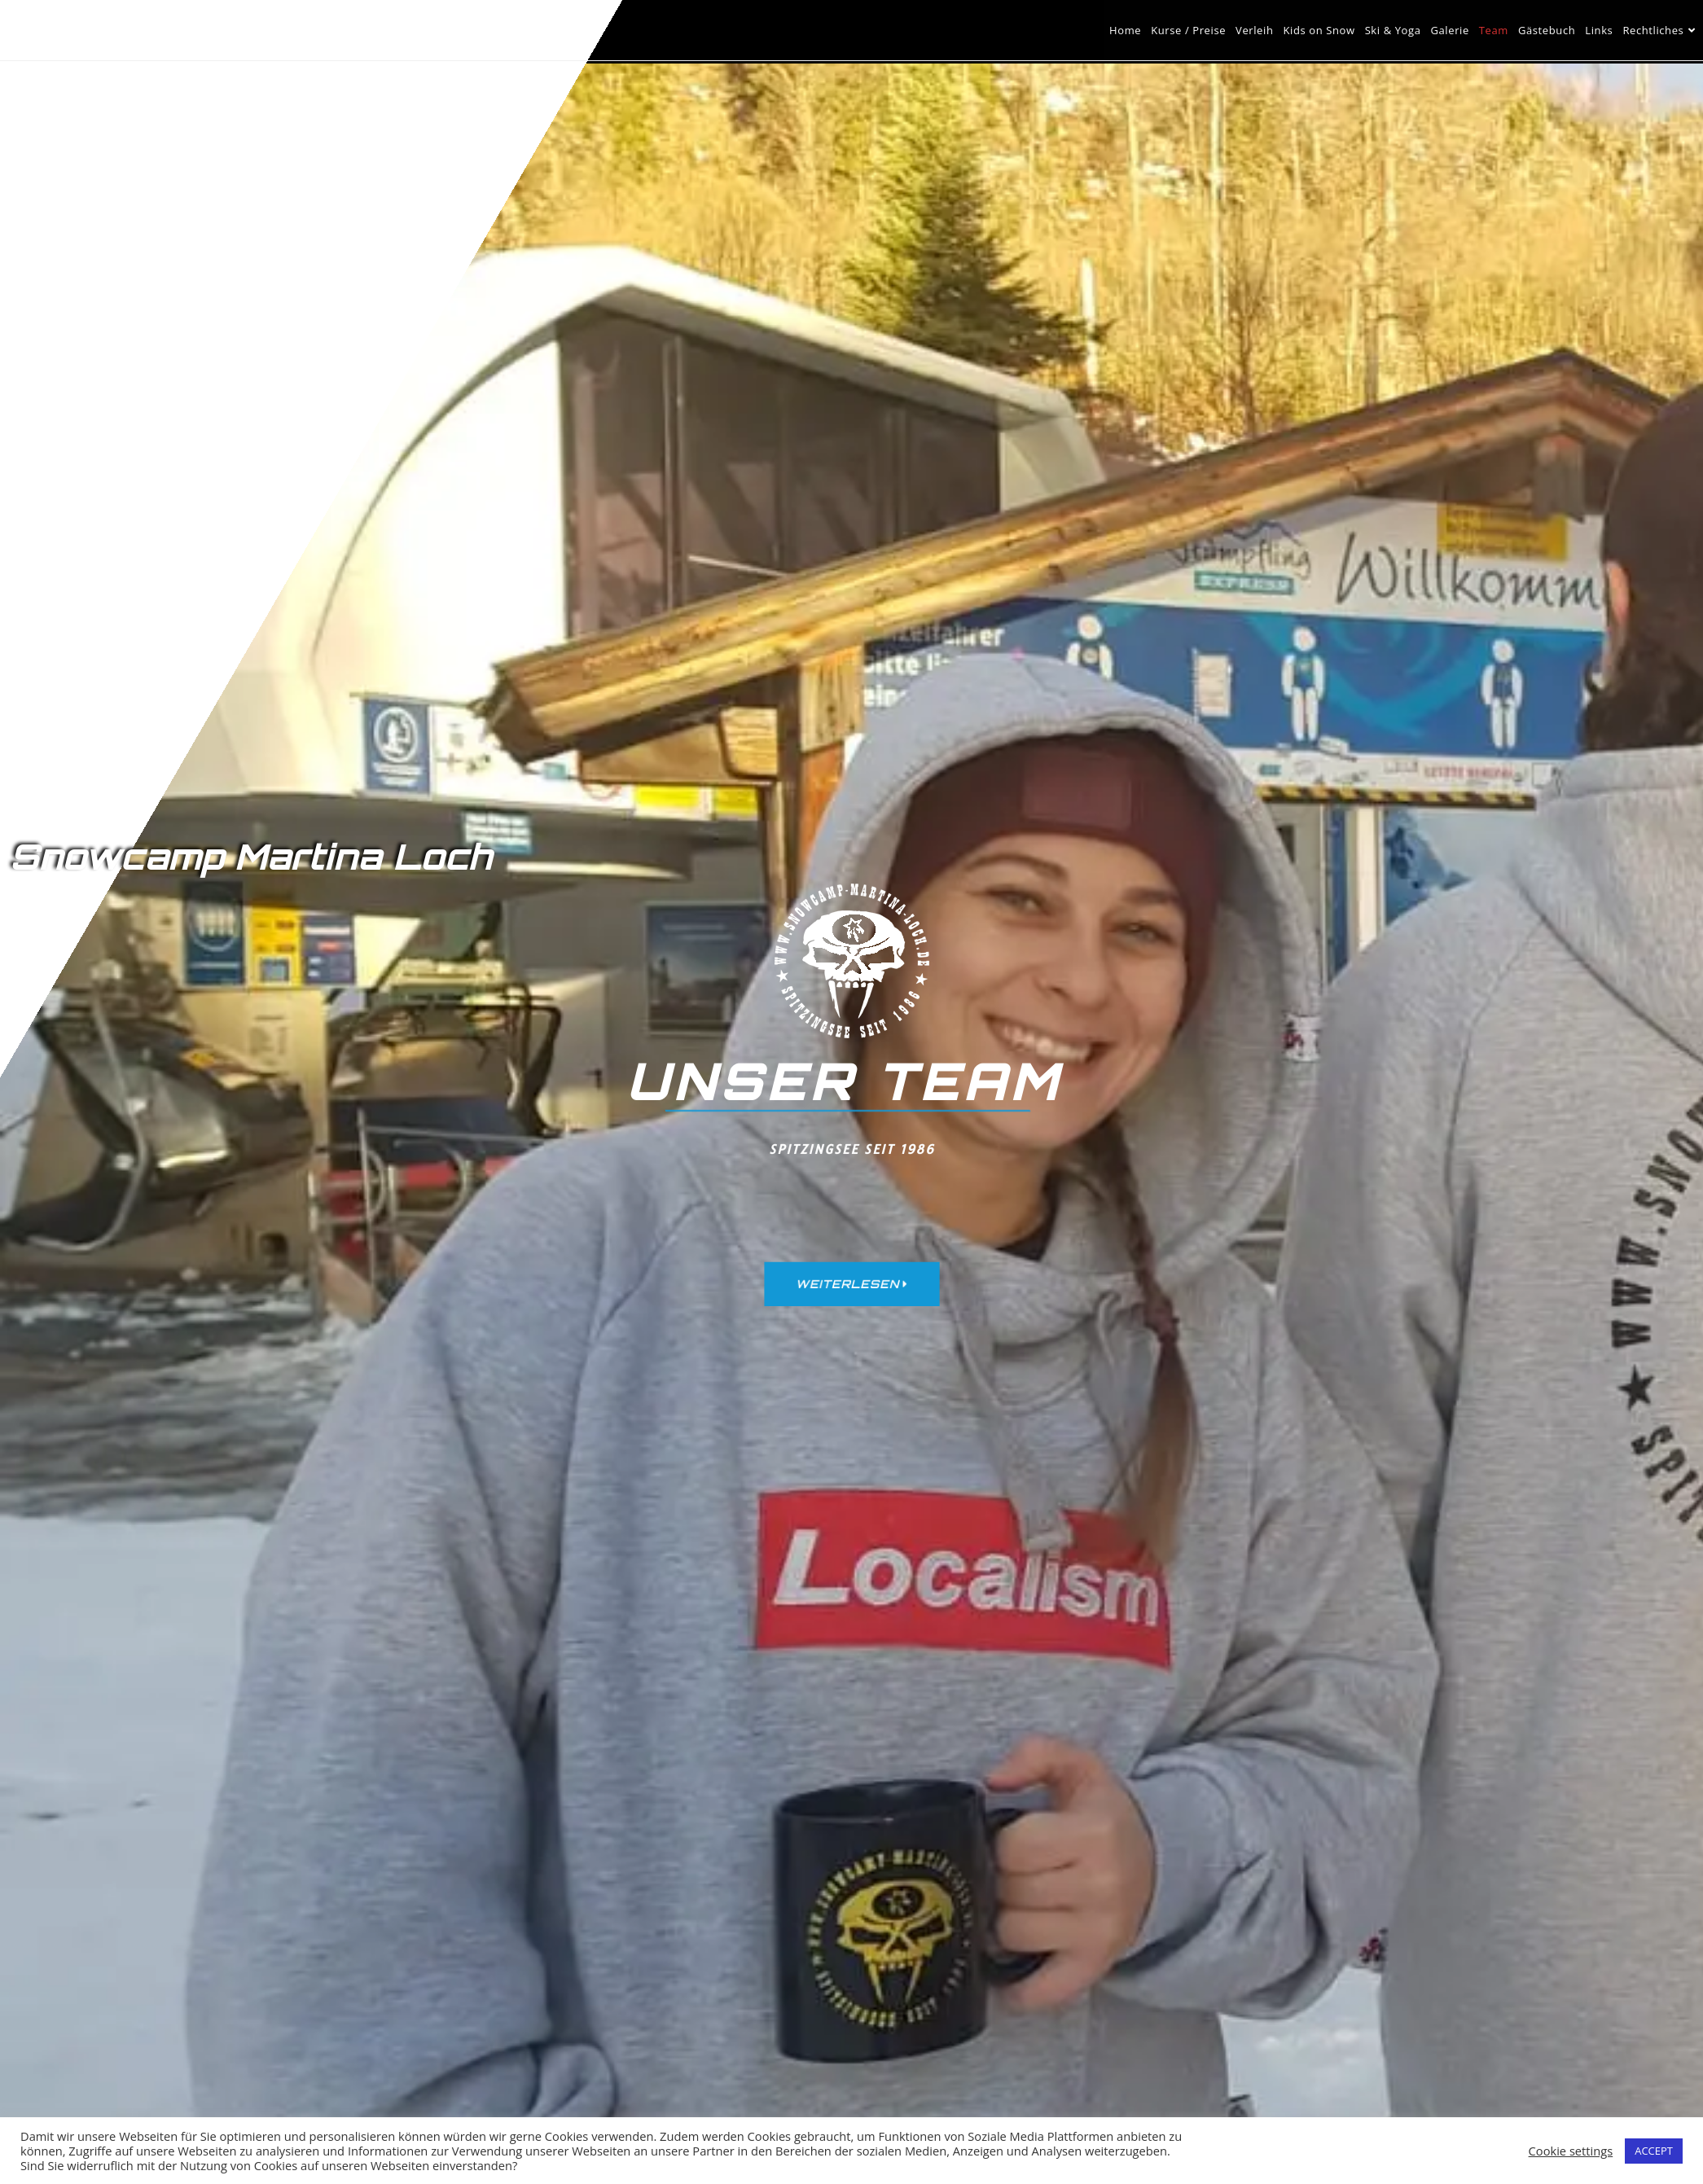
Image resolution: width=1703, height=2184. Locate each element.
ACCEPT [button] (1654, 2150)
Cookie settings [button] (1571, 2150)
